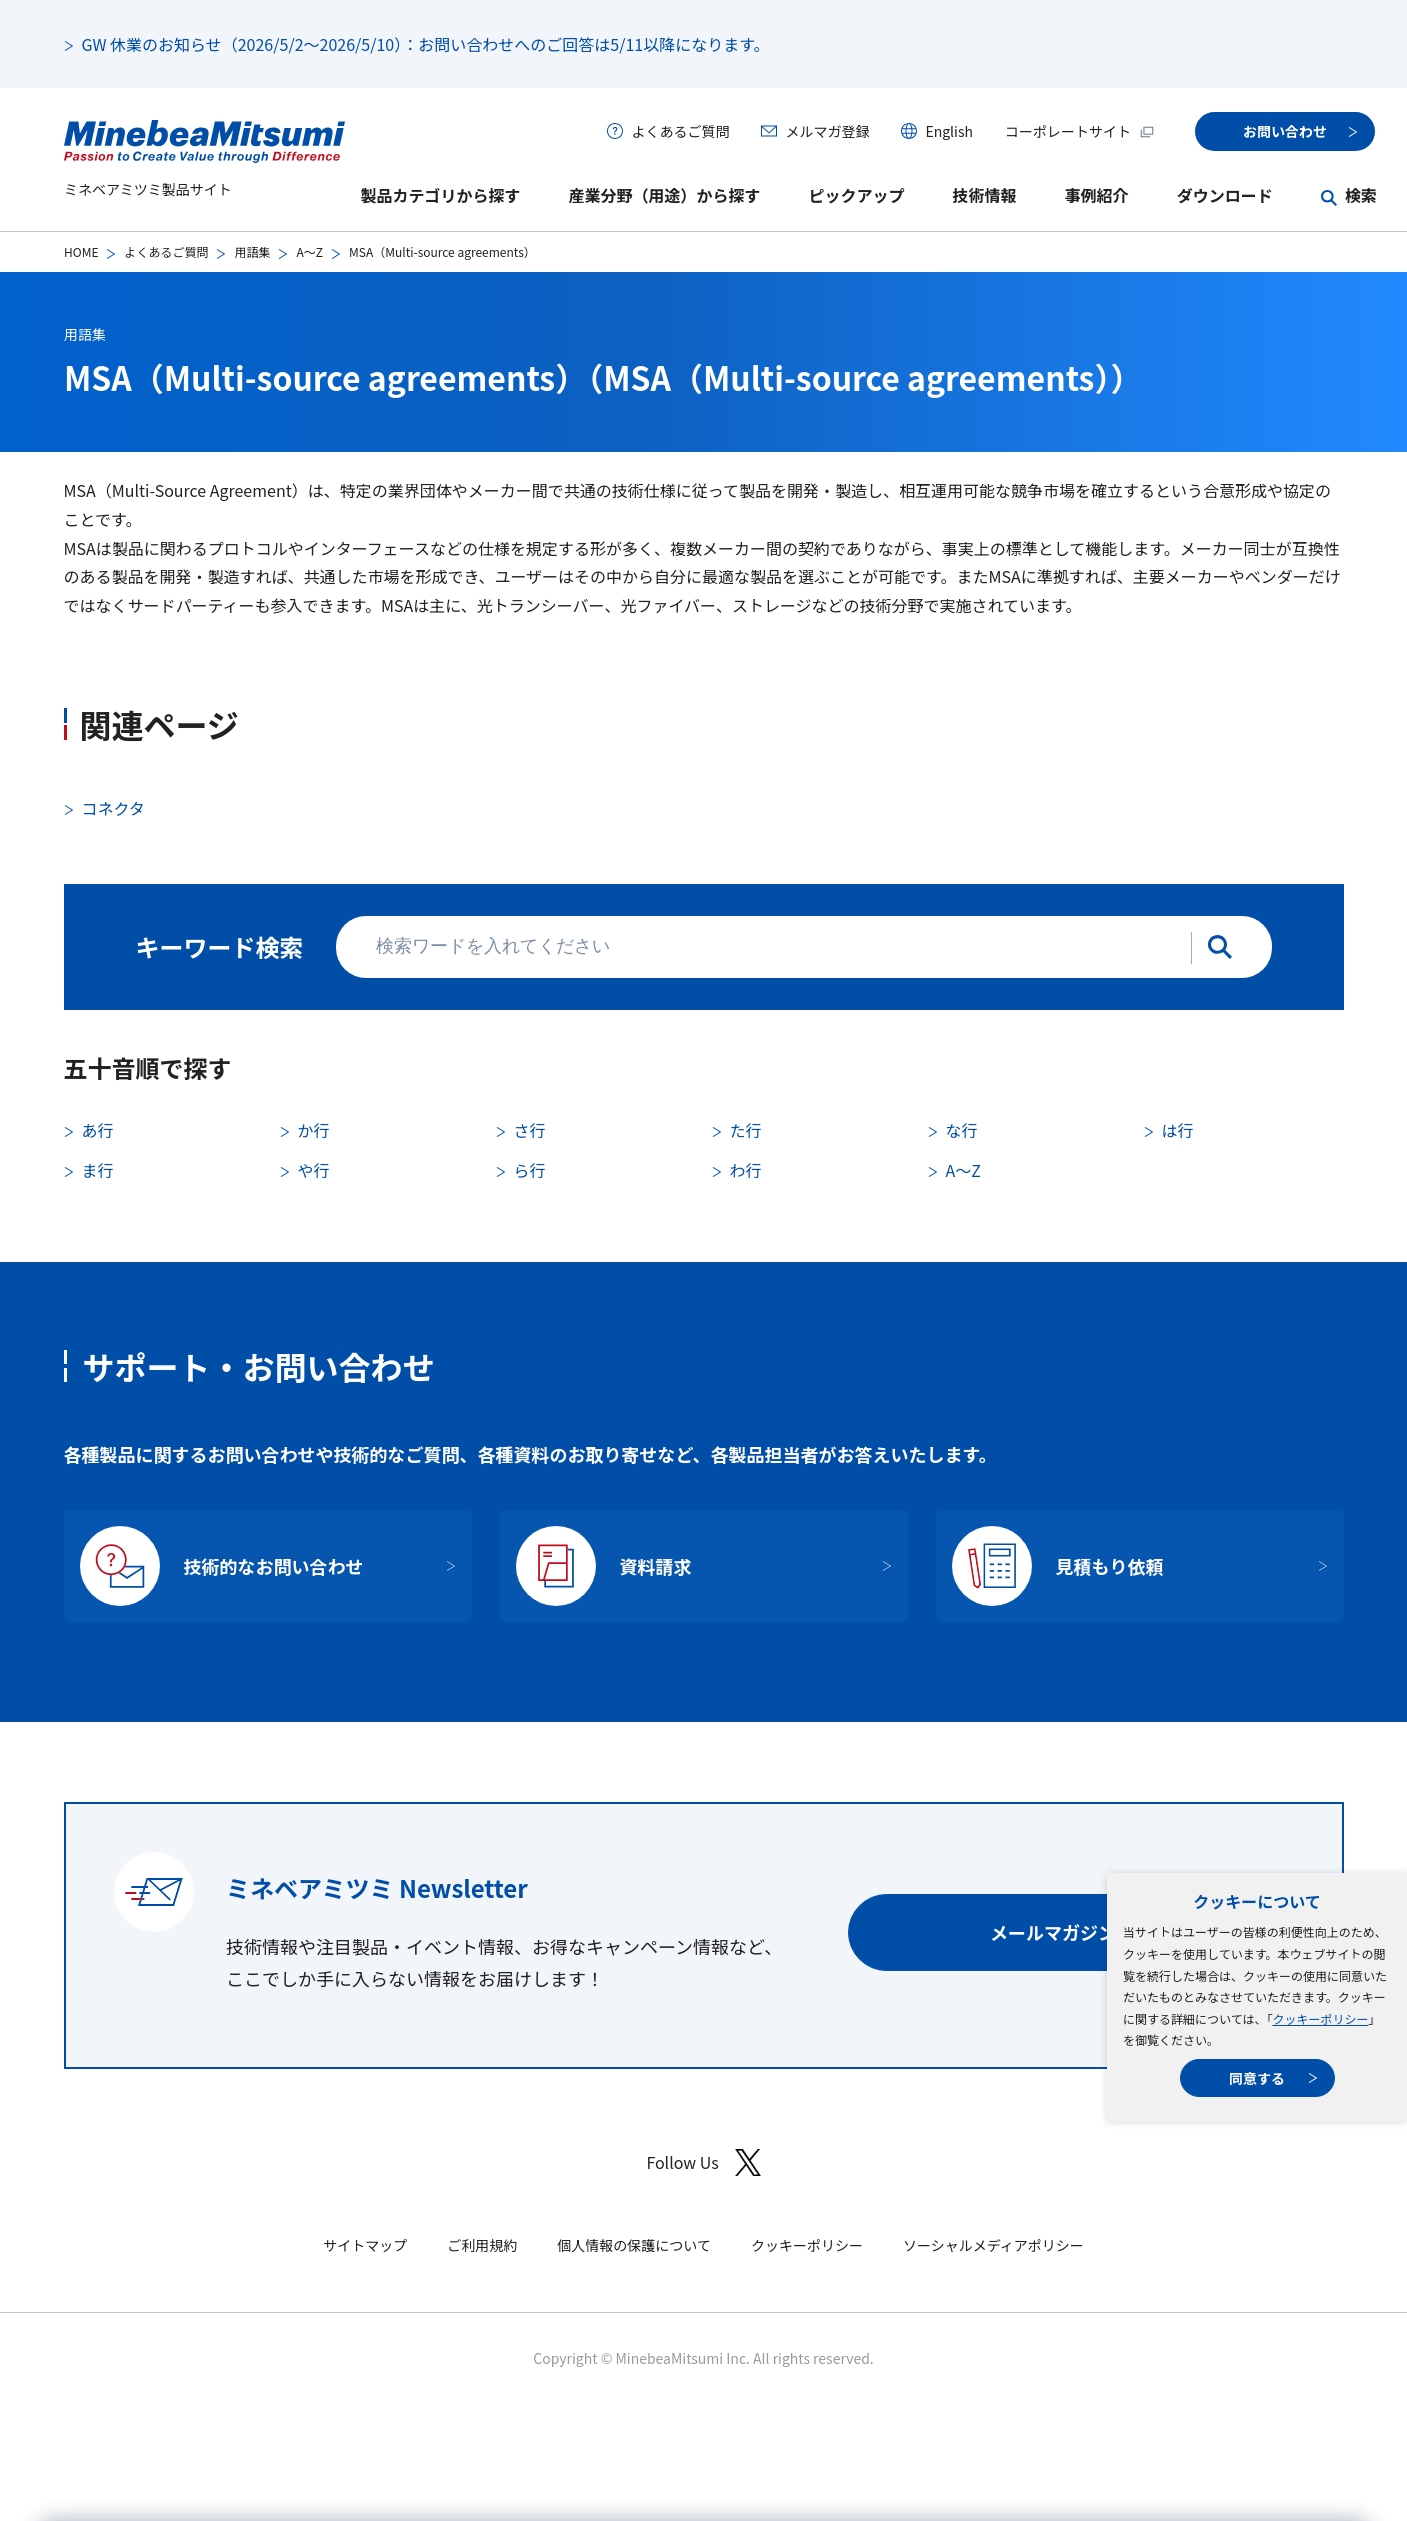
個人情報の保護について (634, 2245)
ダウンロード (1225, 195)
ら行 (530, 1170)
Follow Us (703, 2162)
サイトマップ (365, 2245)
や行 (314, 1170)
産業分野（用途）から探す (665, 195)
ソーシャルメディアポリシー (993, 2245)
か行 (314, 1130)
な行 (962, 1130)
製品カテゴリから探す (441, 195)
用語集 (252, 251)
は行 (1178, 1130)
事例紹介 (1097, 195)
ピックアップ (857, 195)
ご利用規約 (482, 2245)
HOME (81, 251)
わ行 (746, 1170)
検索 (1361, 195)
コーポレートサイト (1080, 131)
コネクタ (113, 808)
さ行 (530, 1130)
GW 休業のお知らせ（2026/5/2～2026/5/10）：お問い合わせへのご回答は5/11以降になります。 (426, 44)
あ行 (98, 1130)
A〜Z (309, 251)
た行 (746, 1130)
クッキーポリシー (1320, 2018)
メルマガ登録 (827, 131)
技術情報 (985, 195)
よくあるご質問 (680, 131)
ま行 (98, 1170)
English (949, 131)
